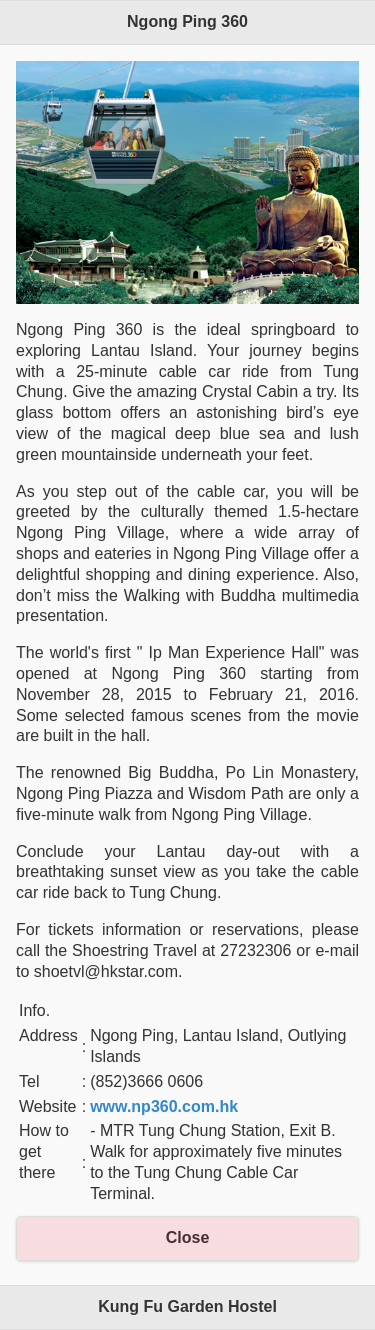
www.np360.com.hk (164, 1106)
